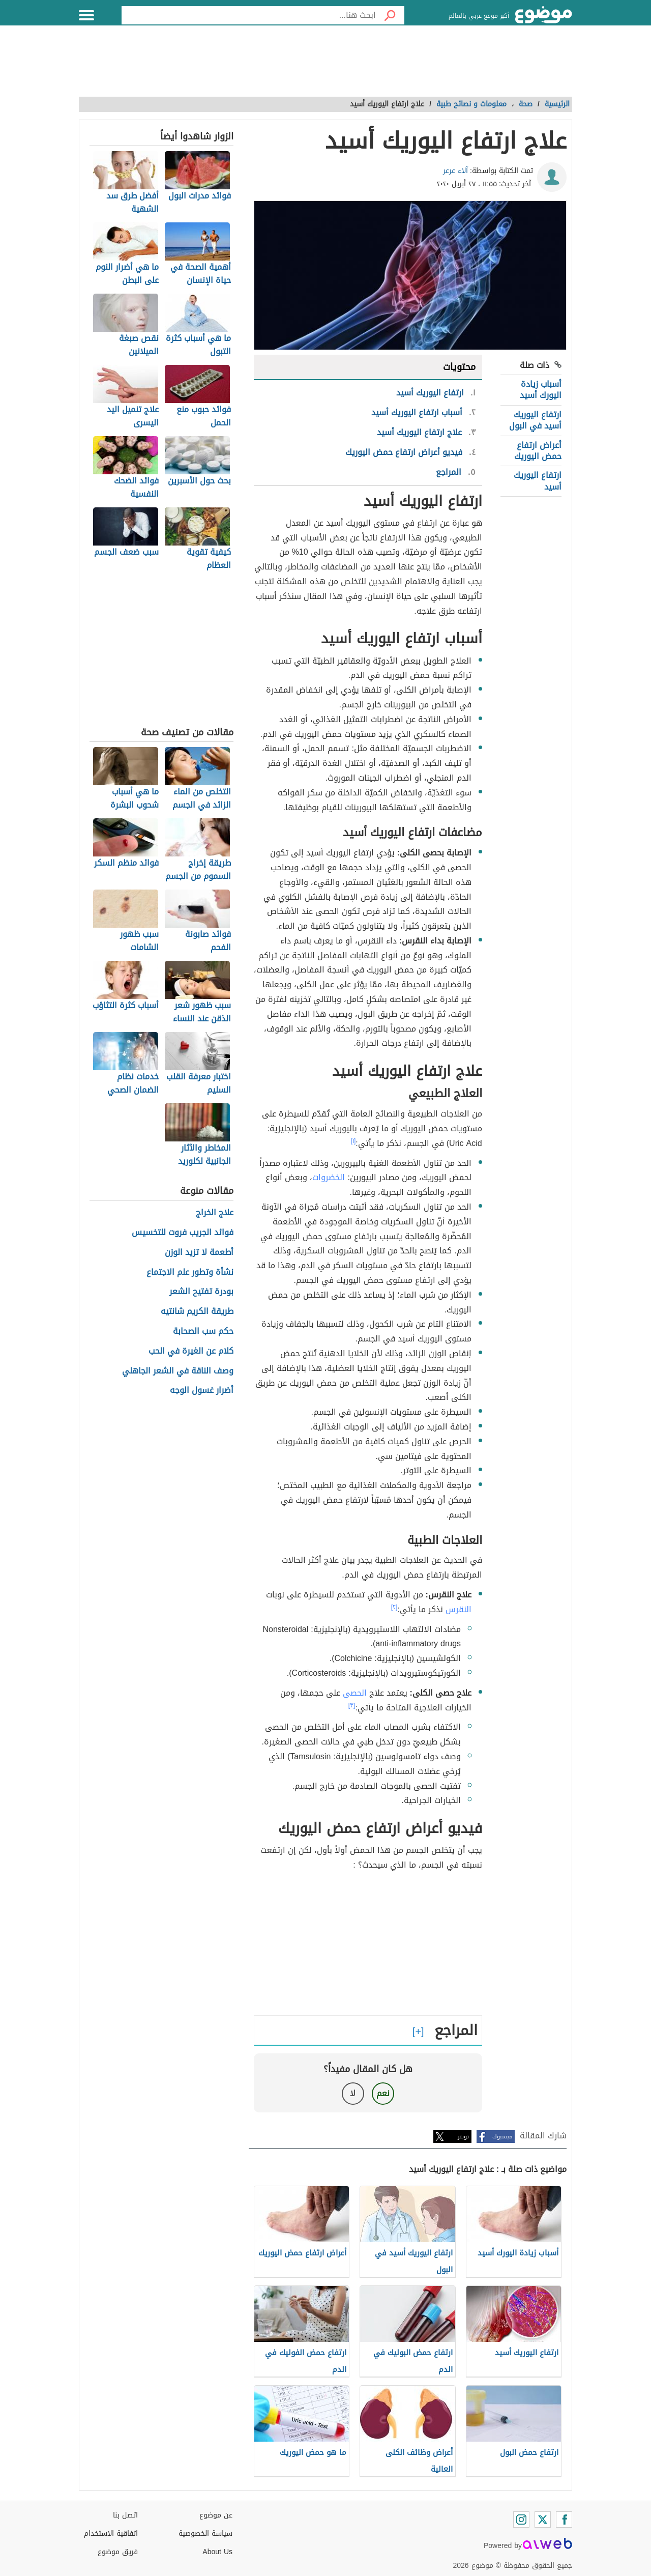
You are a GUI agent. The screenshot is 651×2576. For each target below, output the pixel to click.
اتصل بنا (125, 2515)
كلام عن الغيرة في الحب (191, 1351)
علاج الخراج (214, 1213)
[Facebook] (564, 2519)
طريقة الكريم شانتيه (197, 1311)
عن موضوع (215, 2515)
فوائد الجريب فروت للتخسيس (182, 1232)
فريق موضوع (118, 2552)
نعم (383, 2093)
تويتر (463, 2136)
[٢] (394, 1607)
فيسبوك (502, 2136)
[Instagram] (521, 2519)
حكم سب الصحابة (203, 1331)
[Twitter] (543, 2519)
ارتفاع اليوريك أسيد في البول (535, 420)
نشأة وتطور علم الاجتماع (189, 1272)
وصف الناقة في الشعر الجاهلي (177, 1371)
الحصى (355, 1693)
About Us (217, 2552)
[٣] (352, 1705)
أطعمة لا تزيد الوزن (199, 1252)
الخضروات (328, 1177)
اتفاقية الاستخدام (111, 2533)
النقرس (458, 1609)
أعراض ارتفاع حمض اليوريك (537, 450)
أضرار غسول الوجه (201, 1390)
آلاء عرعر (455, 171)
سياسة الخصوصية (205, 2533)
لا (353, 2093)
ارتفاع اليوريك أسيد (537, 480)
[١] (353, 1141)
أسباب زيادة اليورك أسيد (540, 389)
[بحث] (390, 15)
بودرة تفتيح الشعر (201, 1291)
